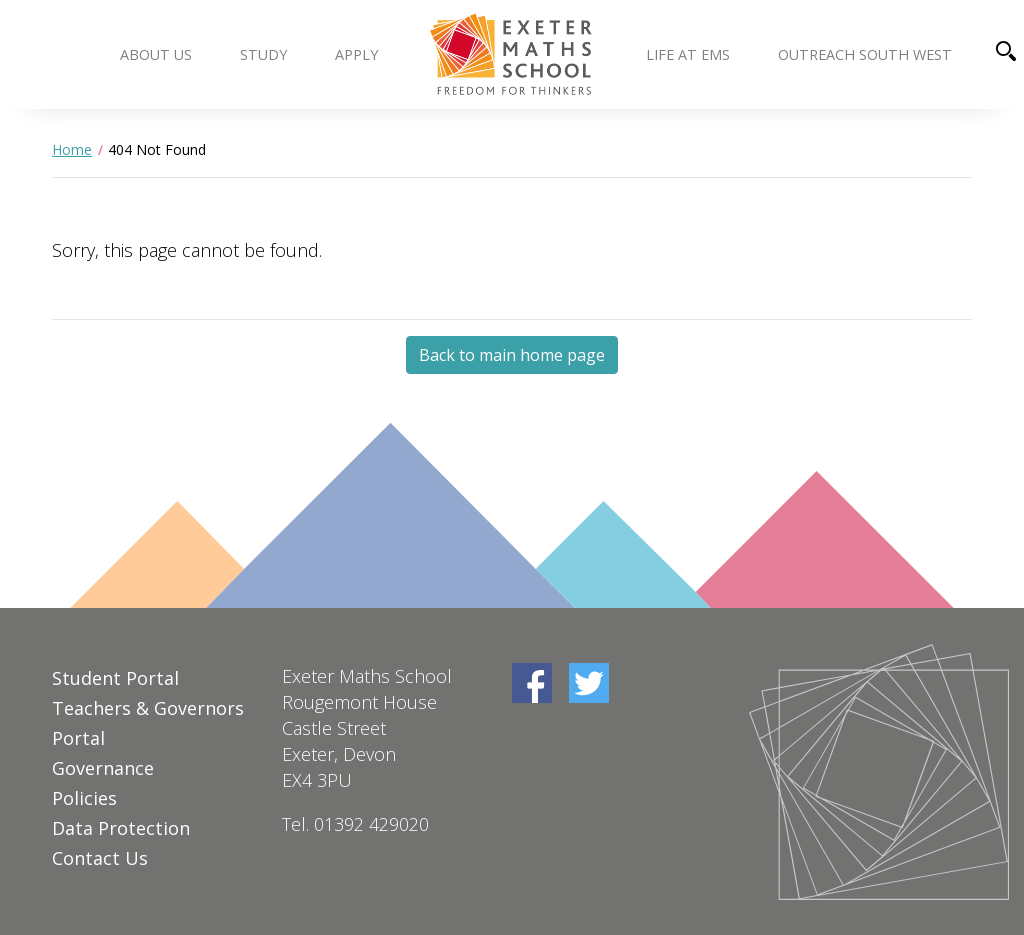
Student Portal (115, 678)
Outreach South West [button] (865, 54)
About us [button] (156, 54)
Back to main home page (512, 355)
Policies (84, 798)
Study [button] (263, 54)
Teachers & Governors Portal (148, 723)
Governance (103, 768)
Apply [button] (356, 54)
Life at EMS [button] (688, 54)
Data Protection (121, 828)
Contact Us (100, 858)
